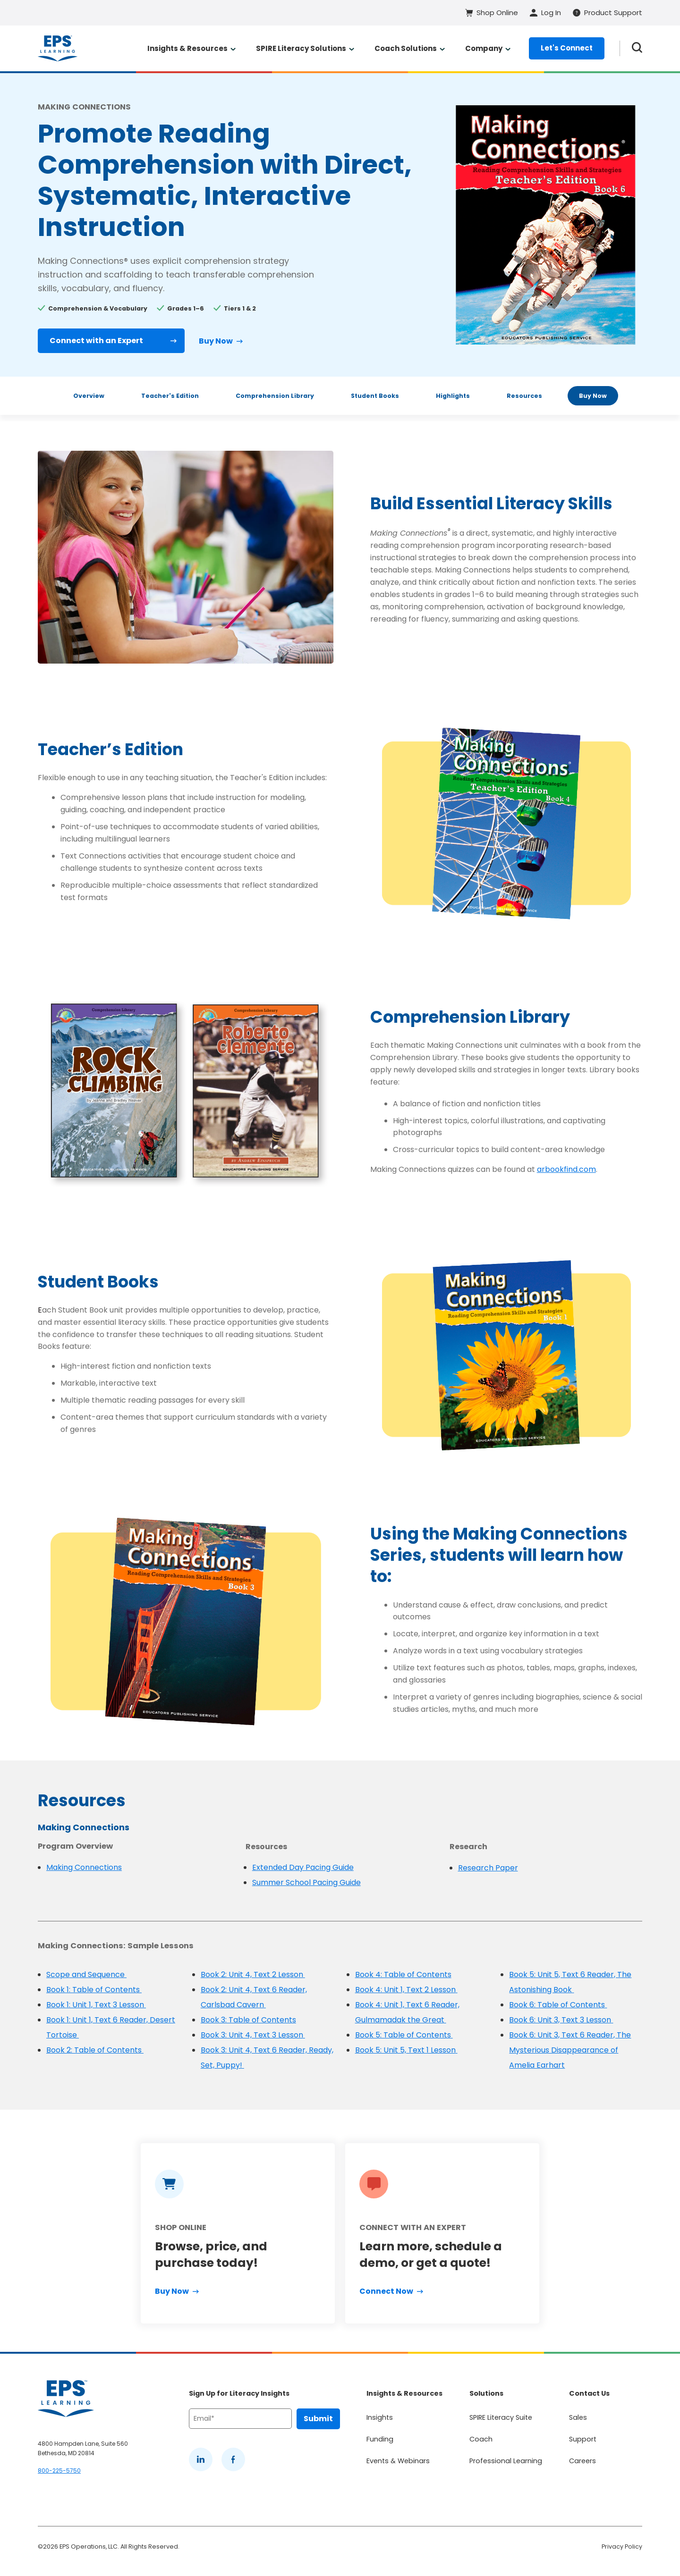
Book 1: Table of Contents (94, 1989)
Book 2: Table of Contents (95, 2050)
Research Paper (488, 1867)
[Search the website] (637, 48)
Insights (379, 2417)
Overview (88, 396)
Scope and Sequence (86, 1974)
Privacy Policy (622, 2546)
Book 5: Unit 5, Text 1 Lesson (406, 2050)
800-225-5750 (59, 2471)
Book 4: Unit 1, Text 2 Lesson (406, 1989)
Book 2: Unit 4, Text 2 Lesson (253, 1974)
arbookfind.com (566, 1169)
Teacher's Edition (170, 396)
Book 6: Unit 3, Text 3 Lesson (561, 2019)
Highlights (453, 396)
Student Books (375, 396)
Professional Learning (505, 2461)
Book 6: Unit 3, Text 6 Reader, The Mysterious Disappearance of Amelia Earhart (570, 2050)
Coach (481, 2439)
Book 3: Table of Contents (248, 2019)
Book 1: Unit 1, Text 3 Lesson (96, 2004)
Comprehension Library (275, 396)
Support (582, 2439)
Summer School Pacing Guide (306, 1882)
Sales (578, 2417)
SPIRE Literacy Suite (500, 2417)
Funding (379, 2439)
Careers (582, 2461)
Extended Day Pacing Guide (303, 1867)
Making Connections (84, 1867)
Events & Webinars (398, 2461)
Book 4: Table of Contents (403, 1974)
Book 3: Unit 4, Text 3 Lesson (253, 2034)
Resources (524, 396)
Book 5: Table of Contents (404, 2034)
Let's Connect (567, 48)
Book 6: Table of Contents (558, 2004)
